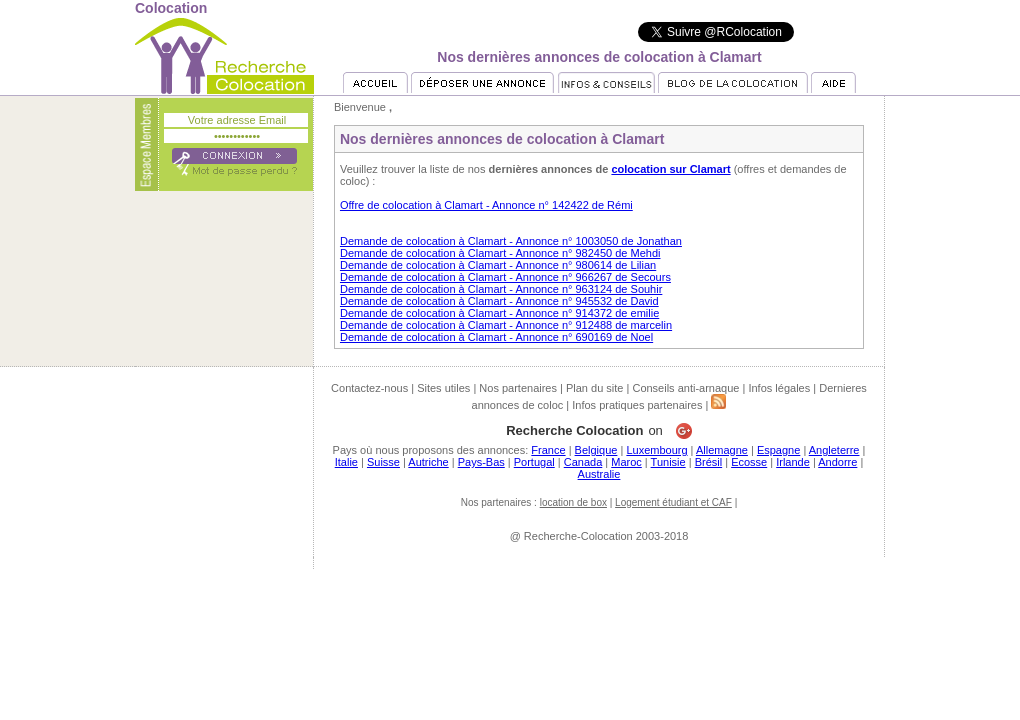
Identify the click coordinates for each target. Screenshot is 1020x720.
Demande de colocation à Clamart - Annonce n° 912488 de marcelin (506, 325)
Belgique (596, 450)
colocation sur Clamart (670, 169)
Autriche (428, 462)
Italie (346, 462)
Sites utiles (443, 388)
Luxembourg (656, 450)
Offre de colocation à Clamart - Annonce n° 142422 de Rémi (486, 205)
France (548, 450)
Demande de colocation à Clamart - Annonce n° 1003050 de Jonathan (511, 241)
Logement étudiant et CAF (673, 502)
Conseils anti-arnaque (685, 388)
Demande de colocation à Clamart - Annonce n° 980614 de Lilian (498, 265)
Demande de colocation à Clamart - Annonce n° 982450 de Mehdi (500, 253)
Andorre (837, 462)
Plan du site (594, 388)
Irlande (793, 462)
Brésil (709, 462)
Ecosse (749, 462)
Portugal (534, 462)
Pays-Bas (481, 462)
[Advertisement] (510, 614)
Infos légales (779, 388)
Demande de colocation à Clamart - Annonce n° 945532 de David (499, 301)
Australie (599, 474)
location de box (573, 502)
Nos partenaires (518, 388)
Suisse (383, 462)
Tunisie (668, 462)
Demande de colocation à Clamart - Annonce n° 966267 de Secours (505, 277)
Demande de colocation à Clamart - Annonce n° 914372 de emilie (499, 313)
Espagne (778, 450)
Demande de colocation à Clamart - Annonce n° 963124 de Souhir (501, 289)
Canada (583, 462)
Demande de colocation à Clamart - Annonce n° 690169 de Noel (496, 337)
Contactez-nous (369, 388)
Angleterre (834, 450)
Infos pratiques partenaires (637, 405)
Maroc (626, 462)
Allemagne (722, 450)
